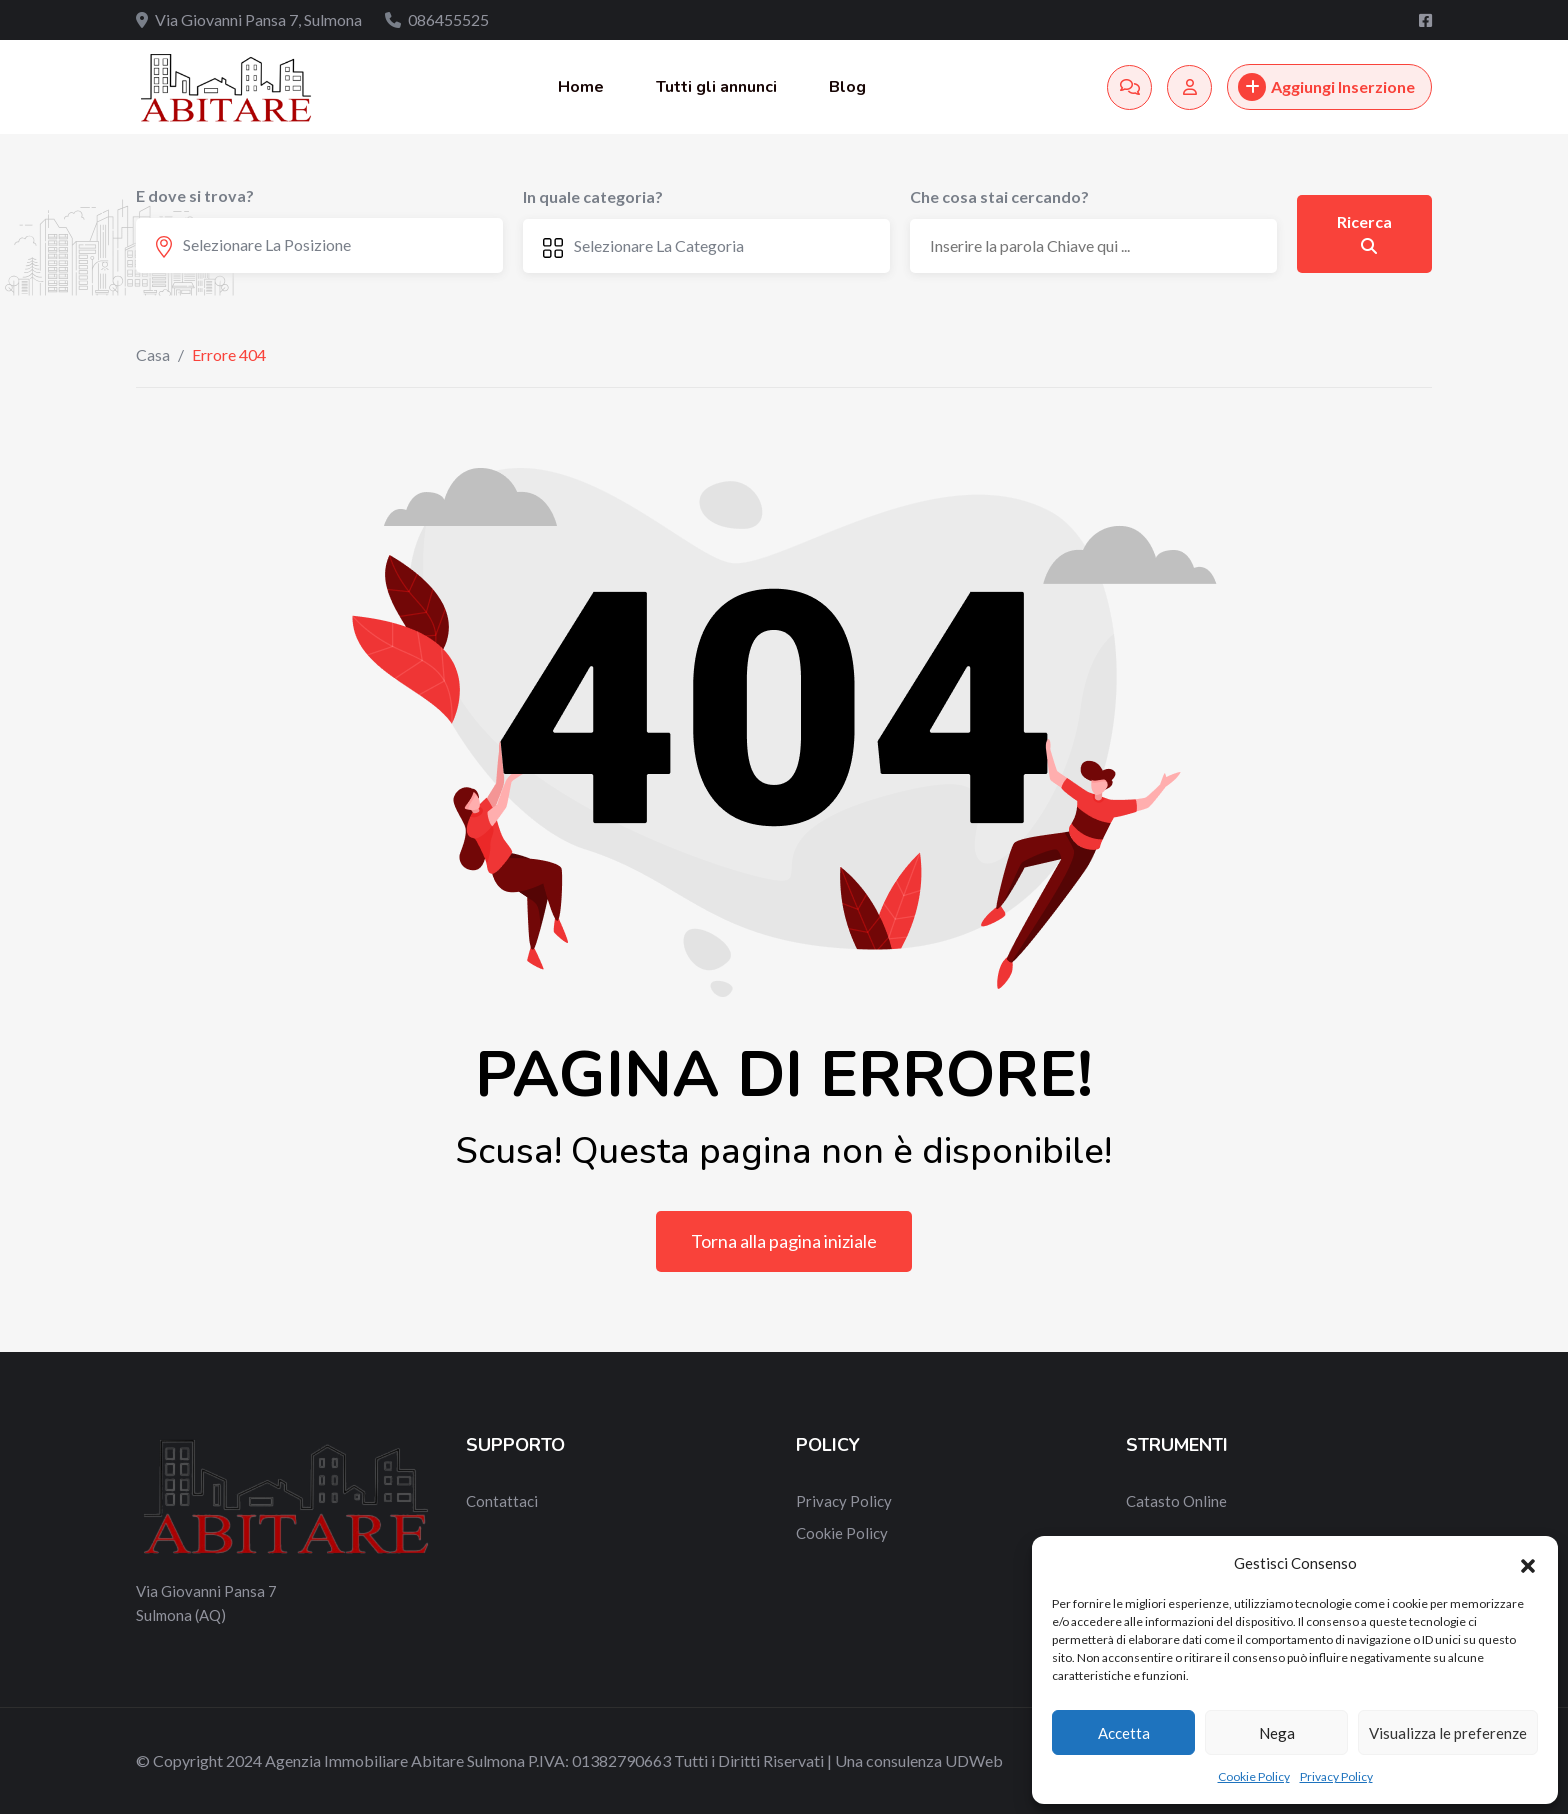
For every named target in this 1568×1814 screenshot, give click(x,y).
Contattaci (502, 1501)
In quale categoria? (593, 196)
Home (581, 87)
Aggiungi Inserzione (1326, 87)
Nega (1277, 1733)
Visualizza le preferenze (1448, 1733)
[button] (1528, 1563)
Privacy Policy (1336, 1776)
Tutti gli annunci (716, 87)
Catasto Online (1176, 1501)
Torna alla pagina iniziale (784, 1241)
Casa (153, 354)
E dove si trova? (195, 195)
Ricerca (1364, 233)
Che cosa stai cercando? (999, 196)
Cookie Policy (1254, 1776)
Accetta (1124, 1733)
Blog (847, 87)
